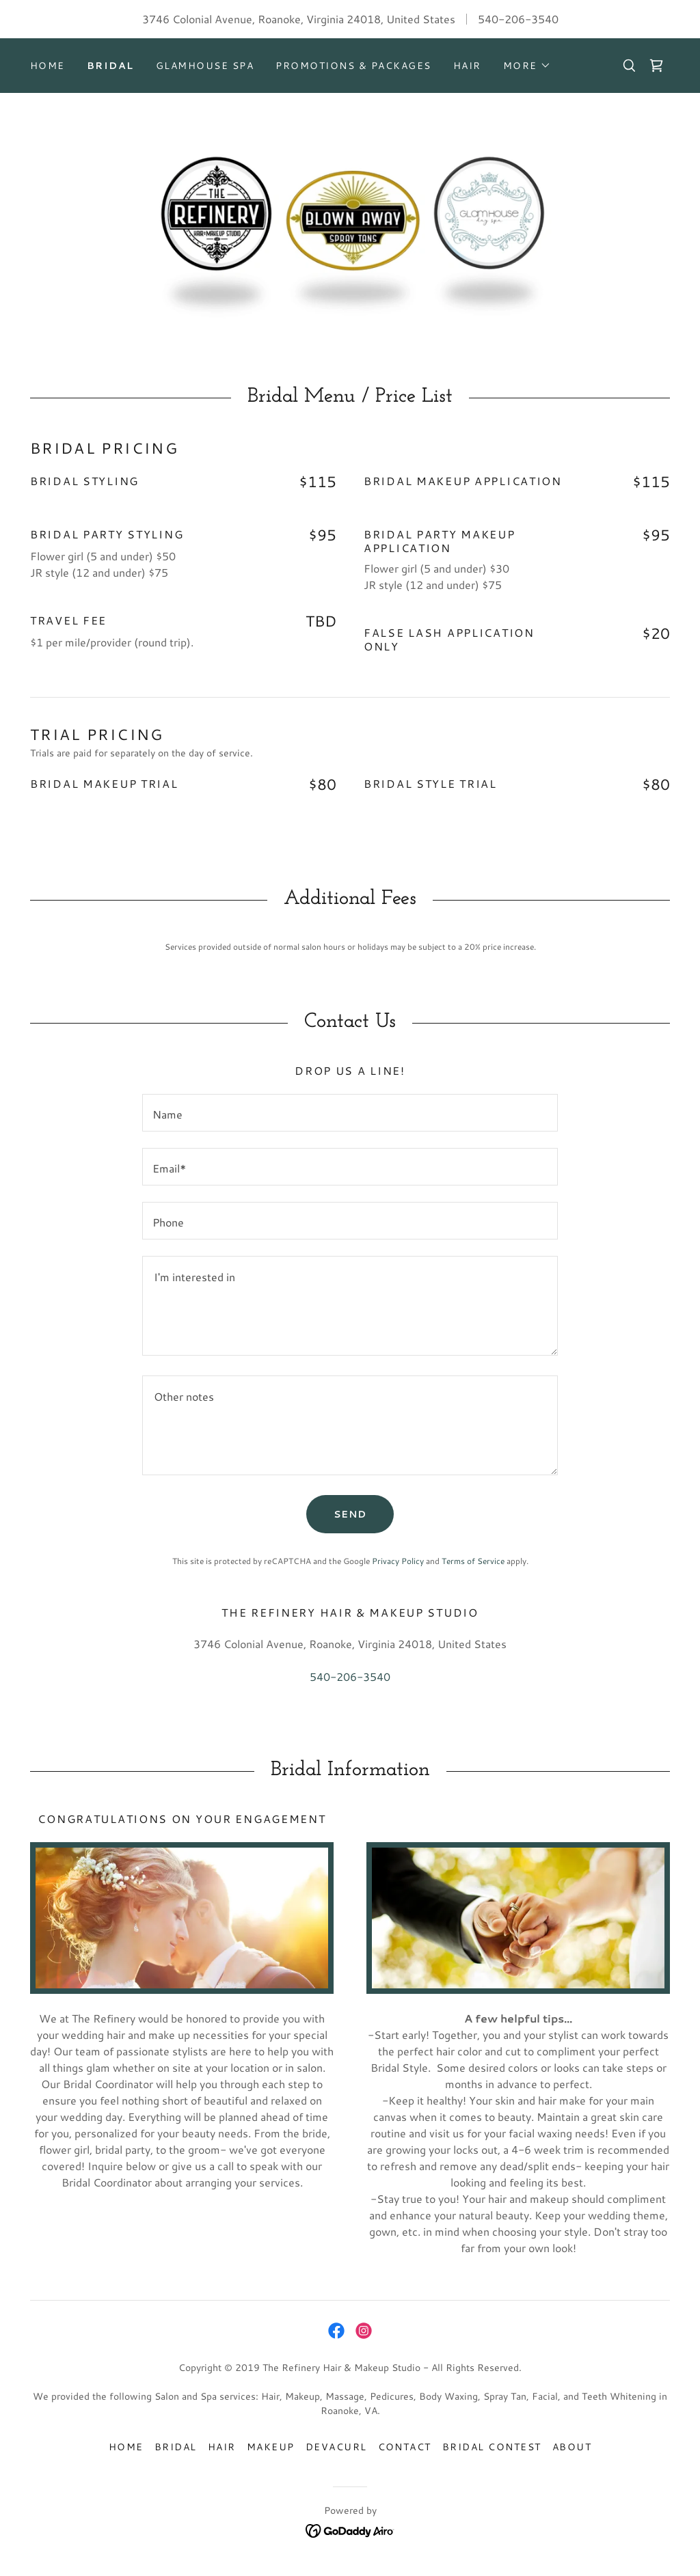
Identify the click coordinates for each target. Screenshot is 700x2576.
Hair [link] (467, 65)
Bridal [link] (110, 65)
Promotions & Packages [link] (353, 65)
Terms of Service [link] (473, 1561)
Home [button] (126, 2447)
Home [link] (47, 65)
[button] (527, 65)
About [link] (572, 2447)
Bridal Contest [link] (491, 2447)
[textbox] (350, 1113)
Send (350, 1514)
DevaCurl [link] (336, 2447)
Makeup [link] (271, 2447)
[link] (656, 65)
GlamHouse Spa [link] (205, 65)
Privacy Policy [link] (398, 1561)
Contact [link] (405, 2447)
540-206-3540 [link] (518, 19)
